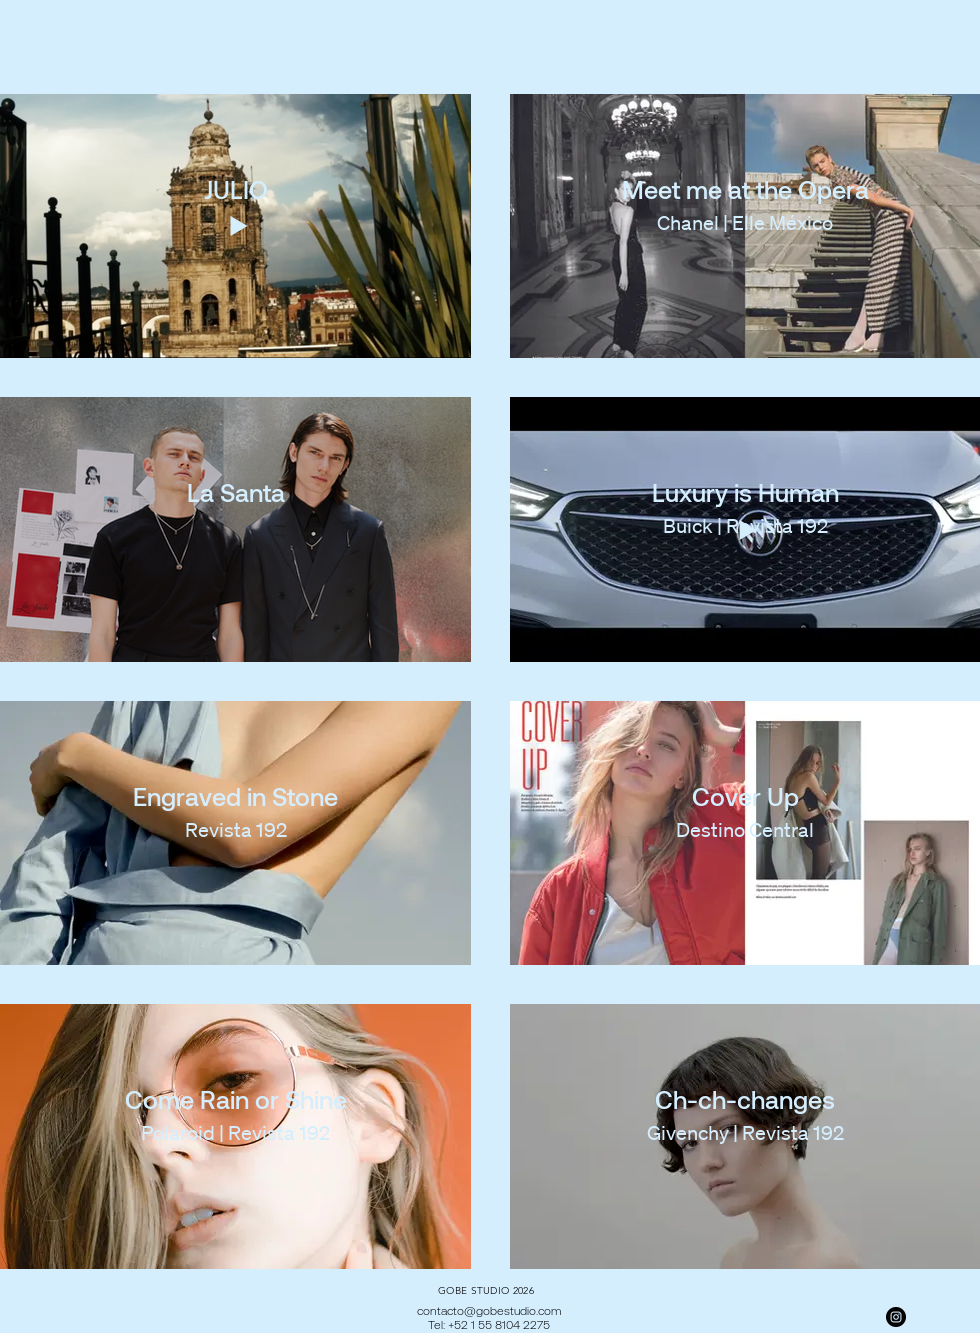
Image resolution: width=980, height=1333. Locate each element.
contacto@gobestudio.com (489, 1310)
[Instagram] (896, 1317)
